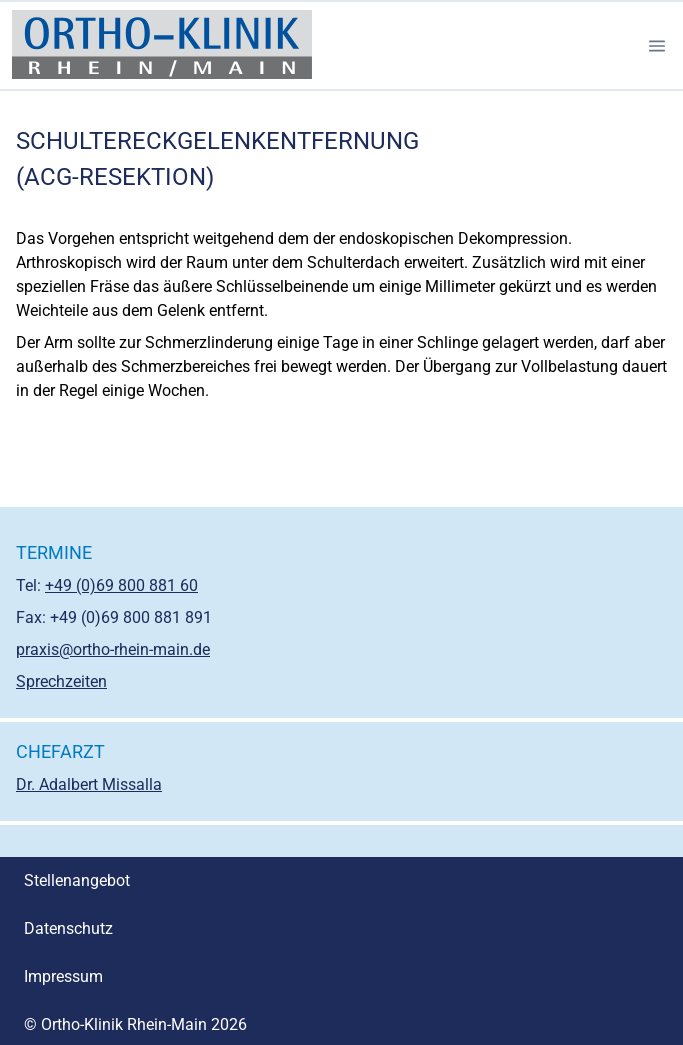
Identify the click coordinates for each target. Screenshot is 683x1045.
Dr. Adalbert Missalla (89, 784)
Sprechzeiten (61, 681)
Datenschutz (68, 928)
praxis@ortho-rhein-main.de (113, 649)
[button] (657, 46)
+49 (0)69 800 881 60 (121, 585)
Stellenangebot (77, 880)
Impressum (63, 976)
